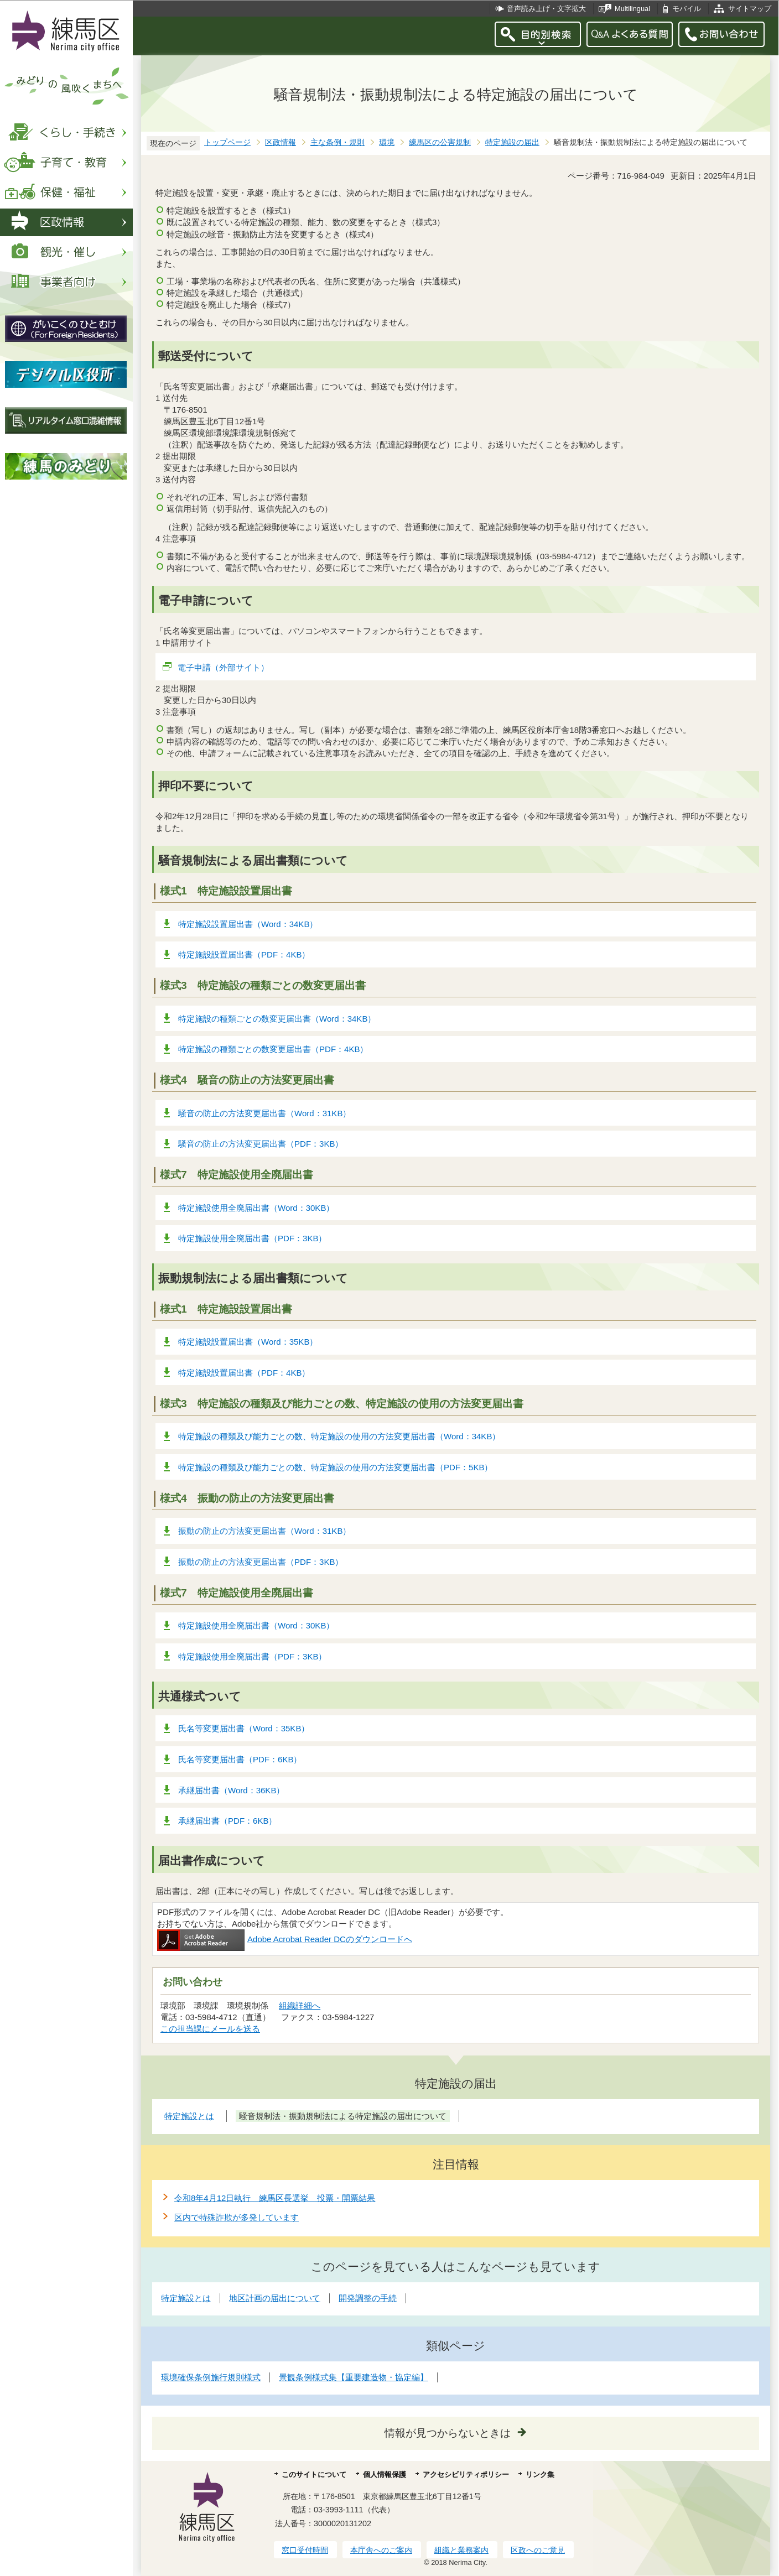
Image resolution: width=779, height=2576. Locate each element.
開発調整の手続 (368, 2298)
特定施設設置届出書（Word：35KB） (248, 1341)
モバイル (686, 8)
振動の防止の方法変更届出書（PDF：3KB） (260, 1562)
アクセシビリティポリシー (466, 2474)
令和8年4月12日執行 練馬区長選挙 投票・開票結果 (274, 2198)
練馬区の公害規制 (440, 142)
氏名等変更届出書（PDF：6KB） (240, 1759)
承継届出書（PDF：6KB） (227, 1820)
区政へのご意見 (538, 2550)
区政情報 (280, 142)
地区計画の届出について (274, 2298)
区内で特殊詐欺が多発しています (236, 2217)
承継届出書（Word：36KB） (231, 1790)
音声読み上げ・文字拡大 (546, 8)
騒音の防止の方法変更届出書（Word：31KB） (264, 1113)
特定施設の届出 (512, 142)
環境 (386, 142)
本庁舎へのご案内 (381, 2550)
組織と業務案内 (461, 2550)
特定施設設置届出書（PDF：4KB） (244, 954)
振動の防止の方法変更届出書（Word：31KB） (264, 1531)
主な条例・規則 (337, 142)
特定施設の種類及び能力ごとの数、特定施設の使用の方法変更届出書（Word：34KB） (339, 1436)
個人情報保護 (384, 2474)
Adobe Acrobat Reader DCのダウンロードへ (284, 1939)
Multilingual (632, 8)
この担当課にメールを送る (210, 2028)
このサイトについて (314, 2474)
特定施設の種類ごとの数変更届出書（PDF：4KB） (273, 1049)
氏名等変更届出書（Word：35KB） (243, 1728)
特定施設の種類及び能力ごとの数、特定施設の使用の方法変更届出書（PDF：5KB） (335, 1467)
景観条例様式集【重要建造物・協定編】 (353, 2377)
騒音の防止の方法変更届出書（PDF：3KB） (260, 1143)
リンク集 (540, 2474)
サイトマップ (749, 8)
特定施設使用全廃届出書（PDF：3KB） (252, 1238)
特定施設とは (186, 2298)
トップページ (227, 142)
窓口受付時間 (305, 2550)
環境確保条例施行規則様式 (211, 2377)
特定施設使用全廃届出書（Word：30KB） (256, 1207)
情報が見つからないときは (448, 2433)
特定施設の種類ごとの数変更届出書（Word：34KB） (277, 1018)
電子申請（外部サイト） (223, 667)
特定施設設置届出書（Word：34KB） (248, 924)
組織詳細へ (299, 2005)
